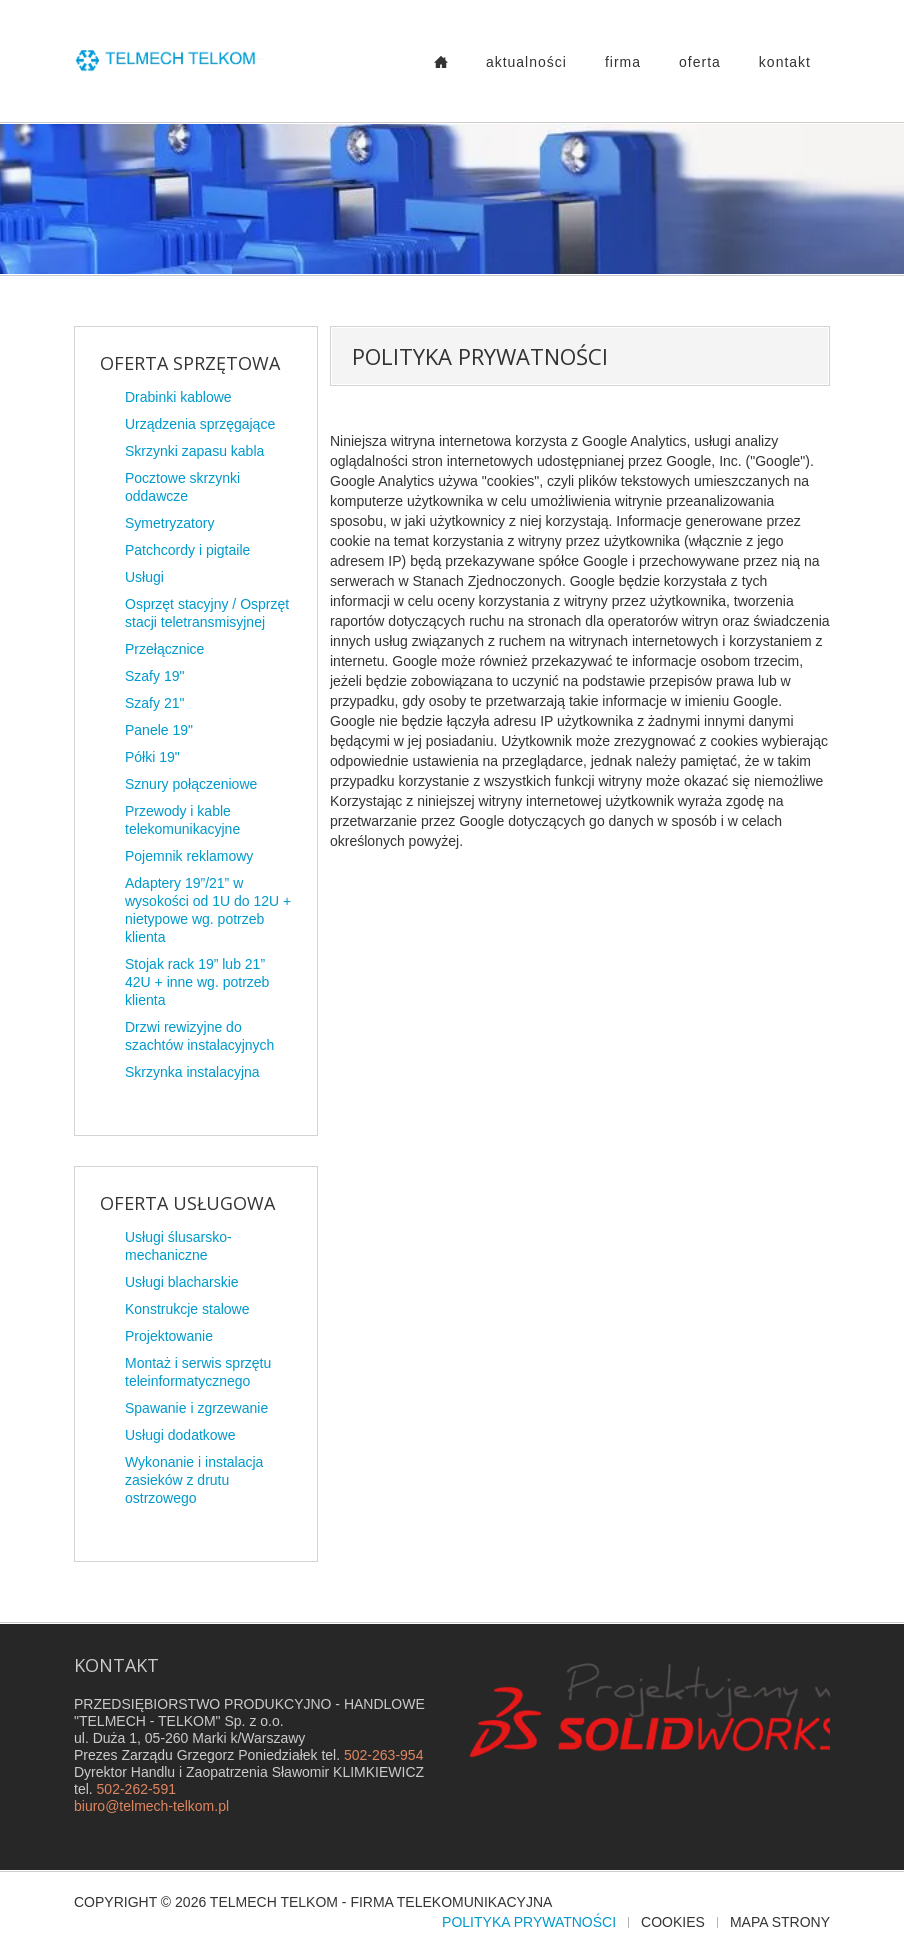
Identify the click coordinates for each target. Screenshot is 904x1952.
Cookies (673, 1922)
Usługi (144, 577)
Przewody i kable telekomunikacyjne (182, 820)
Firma (623, 62)
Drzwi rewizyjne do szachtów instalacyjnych (199, 1036)
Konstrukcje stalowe (187, 1309)
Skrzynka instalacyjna (192, 1072)
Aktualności (526, 62)
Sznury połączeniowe (191, 784)
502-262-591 (136, 1789)
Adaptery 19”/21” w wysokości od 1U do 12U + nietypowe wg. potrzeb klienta (208, 910)
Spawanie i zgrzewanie (196, 1408)
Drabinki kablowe (178, 397)
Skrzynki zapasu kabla (194, 451)
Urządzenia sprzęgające (200, 424)
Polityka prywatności (529, 1922)
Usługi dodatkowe (180, 1435)
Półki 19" (152, 757)
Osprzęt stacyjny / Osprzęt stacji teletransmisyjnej (207, 613)
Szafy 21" (154, 703)
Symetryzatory (169, 523)
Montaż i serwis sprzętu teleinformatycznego (198, 1372)
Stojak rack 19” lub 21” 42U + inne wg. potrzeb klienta (197, 982)
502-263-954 (383, 1755)
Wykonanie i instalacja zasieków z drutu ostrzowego (194, 1480)
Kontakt (785, 62)
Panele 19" (159, 730)
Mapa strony (780, 1922)
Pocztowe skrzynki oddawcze (182, 487)
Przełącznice (164, 649)
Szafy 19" (154, 676)
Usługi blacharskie (182, 1282)
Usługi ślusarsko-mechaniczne (178, 1246)
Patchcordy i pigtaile (187, 550)
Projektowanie (169, 1336)
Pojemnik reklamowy (189, 856)
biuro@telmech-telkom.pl (151, 1806)
